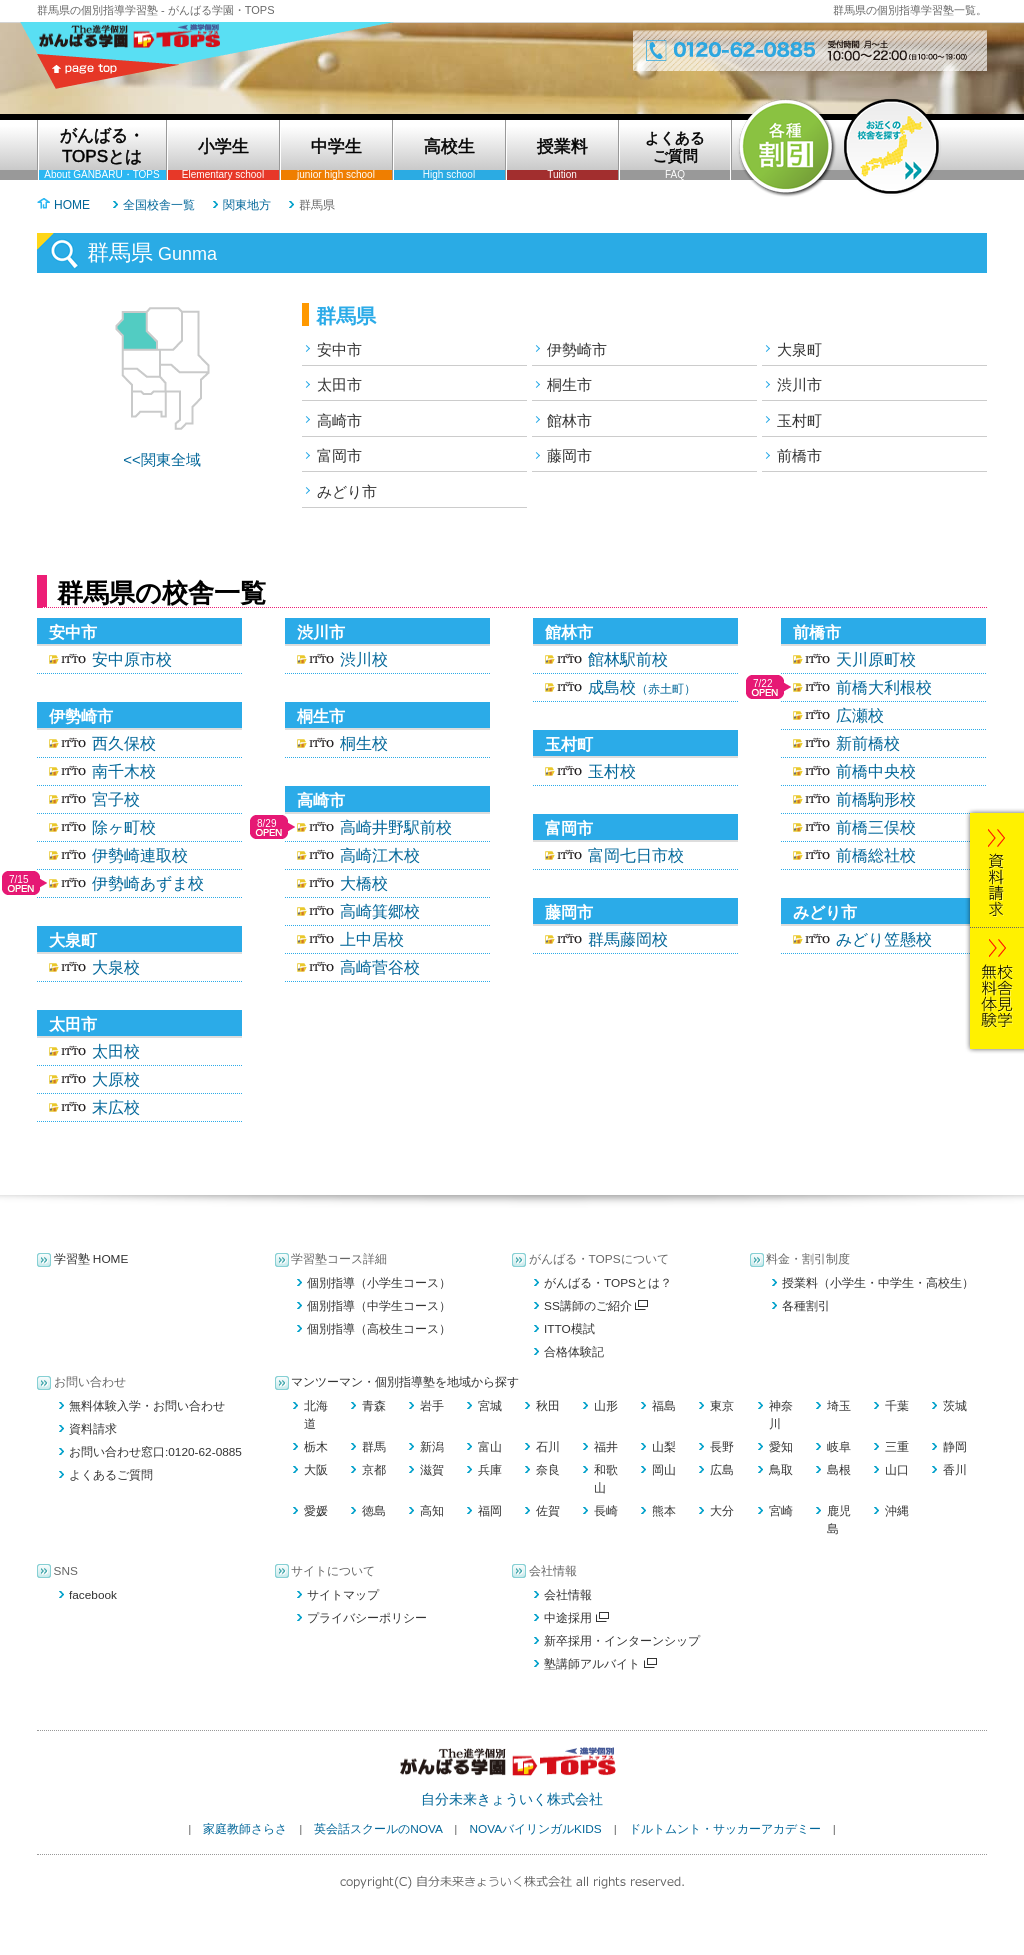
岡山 (664, 1470)
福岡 (490, 1511)
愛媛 (316, 1511)
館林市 (569, 420)
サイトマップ (343, 1595)
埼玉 (839, 1406)
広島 (722, 1470)
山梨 (664, 1447)
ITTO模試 (569, 1329)
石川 (548, 1447)
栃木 (316, 1447)
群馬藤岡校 (628, 939)
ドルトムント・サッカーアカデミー (725, 1829)
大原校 (116, 1079)
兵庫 (490, 1470)
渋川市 (799, 384)
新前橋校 (868, 743)
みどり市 (347, 491)
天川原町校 (876, 659)
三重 (897, 1447)
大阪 (316, 1470)
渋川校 (364, 659)
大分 (722, 1511)
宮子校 (116, 799)
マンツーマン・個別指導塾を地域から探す (405, 1382)
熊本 (664, 1511)
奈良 (548, 1470)
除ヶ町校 (124, 827)
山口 (897, 1470)
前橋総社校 (876, 855)
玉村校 (612, 771)
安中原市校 (132, 659)
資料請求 (93, 1429)
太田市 (339, 384)
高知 (432, 1511)
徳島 (374, 1511)
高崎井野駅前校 (396, 827)
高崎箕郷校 (380, 911)
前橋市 (799, 455)
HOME (72, 205)
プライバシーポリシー (367, 1618)
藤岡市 (569, 455)
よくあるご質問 (111, 1475)
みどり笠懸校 (884, 939)
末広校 (116, 1107)
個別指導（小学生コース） (379, 1283)
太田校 (116, 1051)
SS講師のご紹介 (596, 1306)
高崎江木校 (380, 855)
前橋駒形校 (876, 799)
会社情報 (568, 1595)
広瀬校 (860, 715)
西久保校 (124, 743)
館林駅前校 (628, 659)
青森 (374, 1406)
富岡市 (339, 455)
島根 (839, 1470)
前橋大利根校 (884, 687)
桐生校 (364, 743)
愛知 (781, 1447)
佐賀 (548, 1511)
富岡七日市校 (636, 855)
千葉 (897, 1406)
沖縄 (897, 1511)
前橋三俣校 (876, 827)
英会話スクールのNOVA (378, 1829)
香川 (955, 1470)
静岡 (955, 1447)
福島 (664, 1406)
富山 (490, 1447)
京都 (374, 1470)
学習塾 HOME (91, 1259)
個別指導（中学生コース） (379, 1306)
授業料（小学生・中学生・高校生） (878, 1283)
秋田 (548, 1406)
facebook (93, 1595)
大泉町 (799, 349)
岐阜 (839, 1447)
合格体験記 (574, 1352)
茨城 (955, 1406)
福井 (606, 1447)
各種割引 (806, 1306)
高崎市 (339, 420)
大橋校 (364, 883)
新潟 (432, 1447)
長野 (722, 1447)
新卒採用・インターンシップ (622, 1641)
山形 (606, 1406)
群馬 (374, 1447)
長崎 (606, 1511)
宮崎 (781, 1511)
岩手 (432, 1406)
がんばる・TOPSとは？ (608, 1283)
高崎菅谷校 (380, 967)
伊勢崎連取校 (140, 855)
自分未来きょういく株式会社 (512, 1799)
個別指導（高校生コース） (379, 1329)
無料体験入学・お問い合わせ (147, 1406)
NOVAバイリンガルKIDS (535, 1829)
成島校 (642, 687)
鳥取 (781, 1470)
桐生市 (569, 384)
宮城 (490, 1406)
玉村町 (799, 420)
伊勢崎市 (577, 349)
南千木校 (124, 771)
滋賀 (432, 1470)
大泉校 (116, 967)
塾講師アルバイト (600, 1664)
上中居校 (372, 939)
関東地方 (247, 205)
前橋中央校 (876, 771)
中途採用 (576, 1618)
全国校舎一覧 (159, 205)
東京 (722, 1406)
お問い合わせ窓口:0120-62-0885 (155, 1452)
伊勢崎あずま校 (148, 883)
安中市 (339, 349)
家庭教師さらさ (245, 1829)
